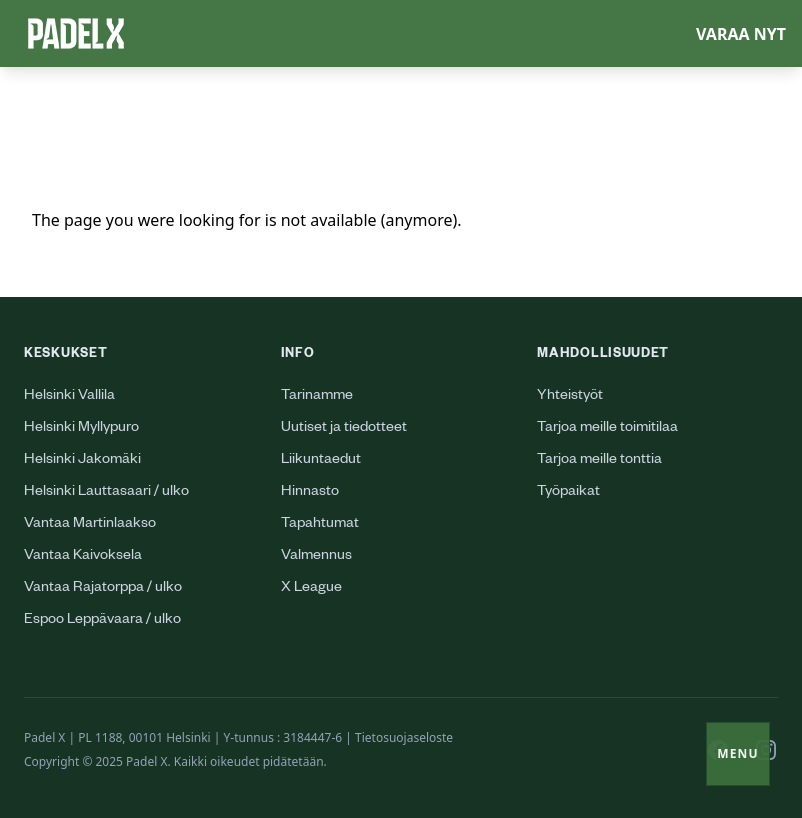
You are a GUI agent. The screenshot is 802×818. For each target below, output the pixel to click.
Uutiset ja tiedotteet (344, 429)
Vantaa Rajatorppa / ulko (103, 589)
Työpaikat (568, 493)
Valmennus (316, 557)
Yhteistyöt (570, 397)
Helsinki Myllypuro (81, 429)
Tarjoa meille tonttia (599, 461)
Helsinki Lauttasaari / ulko (106, 493)
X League (311, 589)
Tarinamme (317, 397)
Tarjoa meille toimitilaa (607, 429)
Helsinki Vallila (69, 397)
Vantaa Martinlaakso (90, 525)
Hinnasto (310, 493)
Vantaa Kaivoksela (83, 557)
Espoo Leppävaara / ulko (102, 621)
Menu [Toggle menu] (738, 753)
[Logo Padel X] (76, 33)
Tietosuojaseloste (404, 737)
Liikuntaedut (321, 461)
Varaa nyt (741, 34)
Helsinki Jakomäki (82, 461)
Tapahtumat (320, 525)
